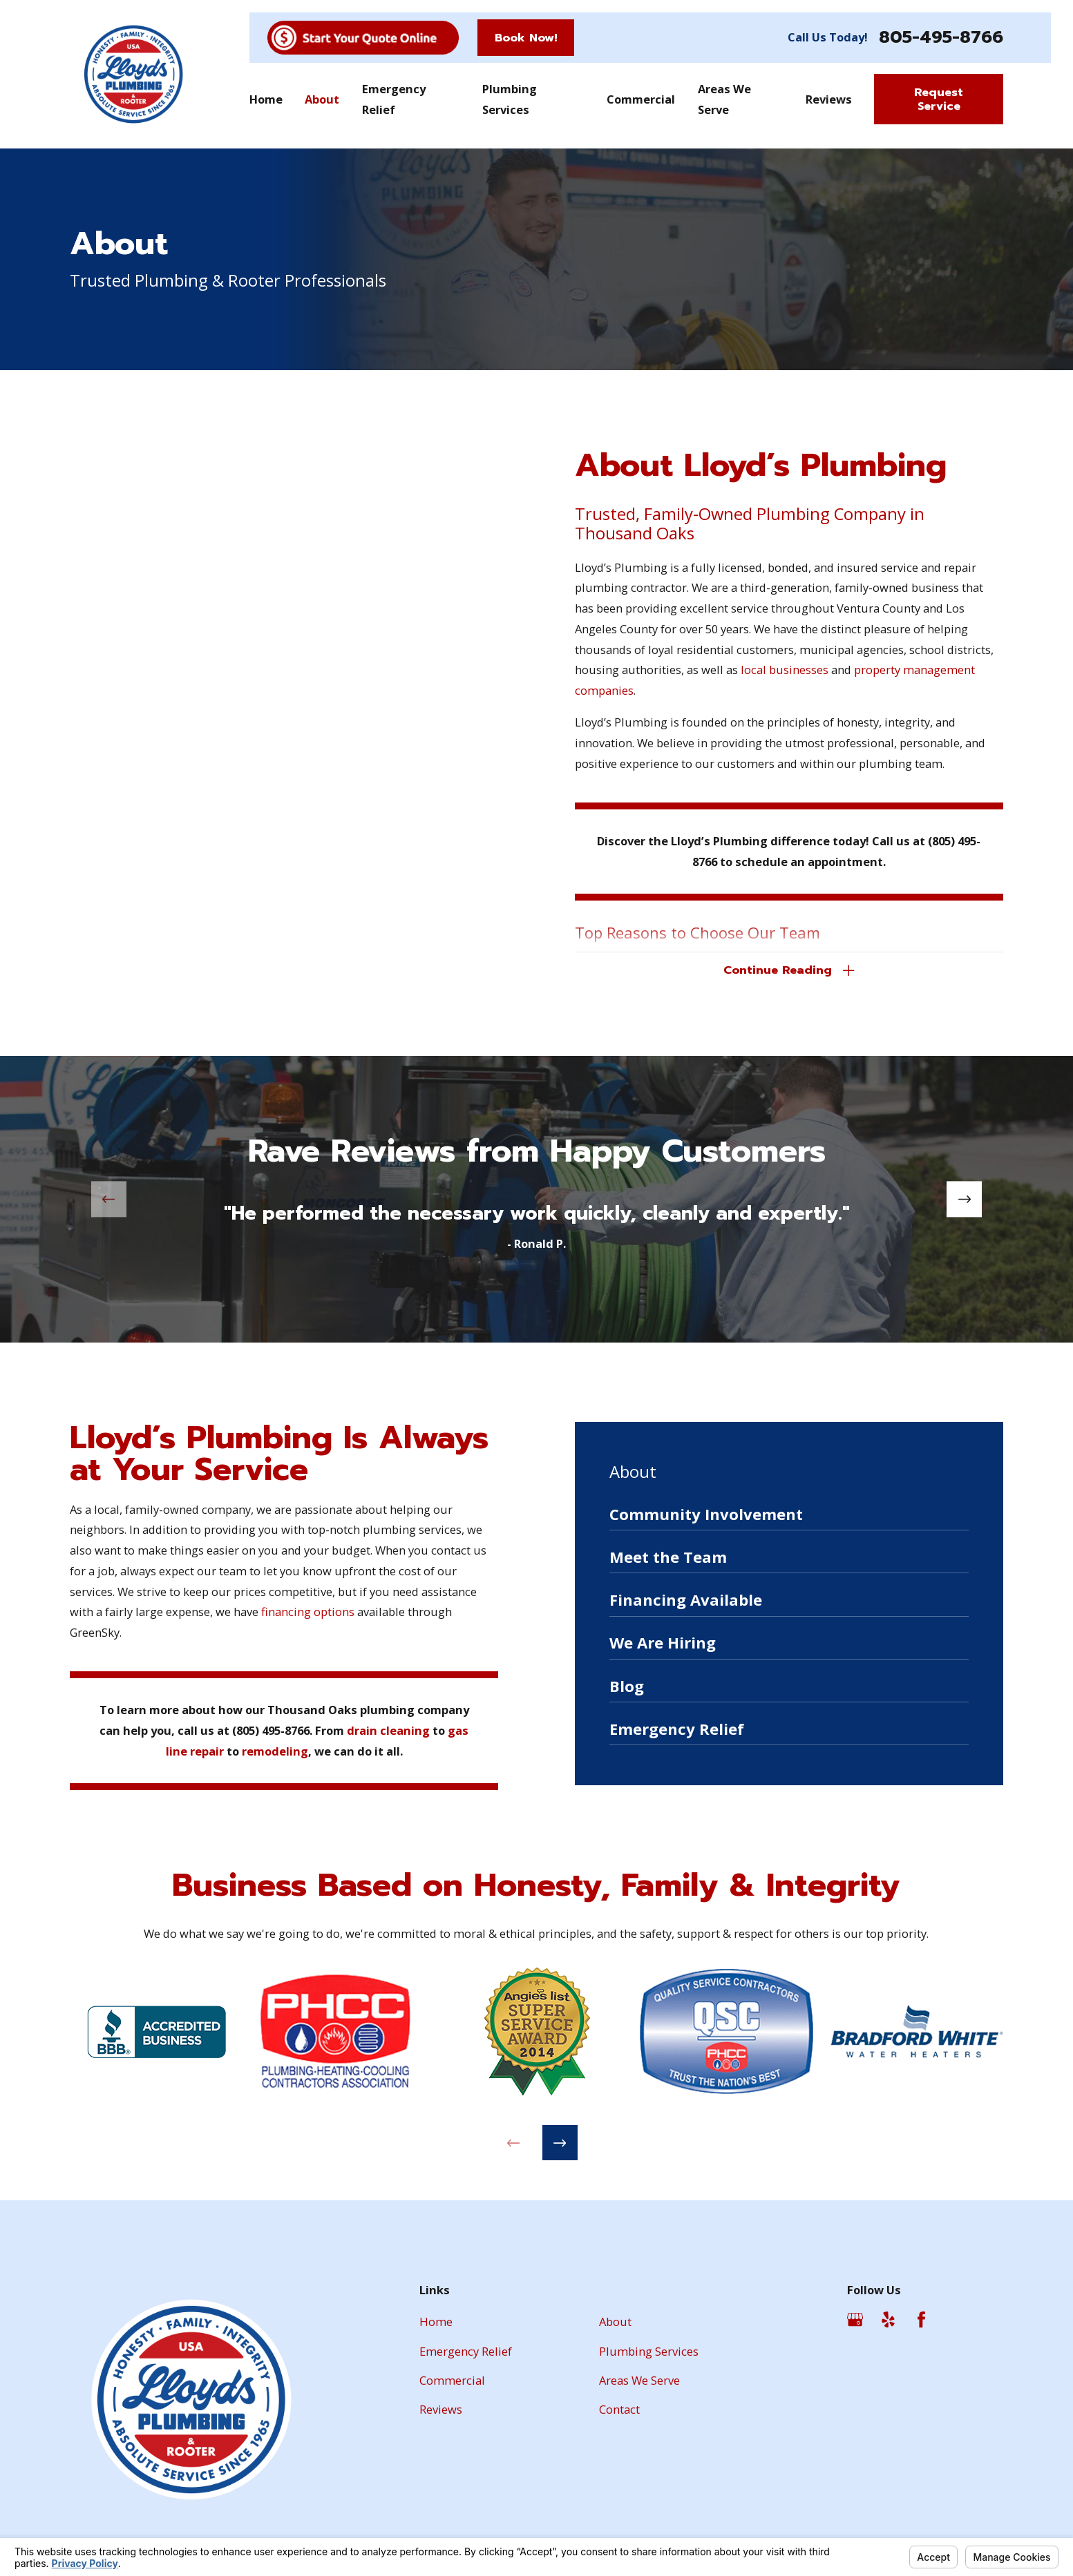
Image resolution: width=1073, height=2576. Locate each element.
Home (436, 2321)
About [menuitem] (322, 99)
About (615, 2321)
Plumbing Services (649, 2351)
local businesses (784, 669)
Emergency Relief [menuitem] (394, 99)
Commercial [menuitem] (641, 99)
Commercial (452, 2380)
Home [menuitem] (266, 99)
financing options (285, 1611)
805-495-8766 (941, 37)
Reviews (440, 2409)
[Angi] (954, 2319)
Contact (619, 2409)
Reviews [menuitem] (829, 99)
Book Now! (526, 37)
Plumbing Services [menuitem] (509, 99)
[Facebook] (921, 2319)
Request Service (938, 99)
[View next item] (964, 1199)
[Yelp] (888, 2319)
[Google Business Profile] (855, 2319)
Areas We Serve (639, 2380)
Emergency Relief (465, 2351)
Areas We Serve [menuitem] (724, 99)
